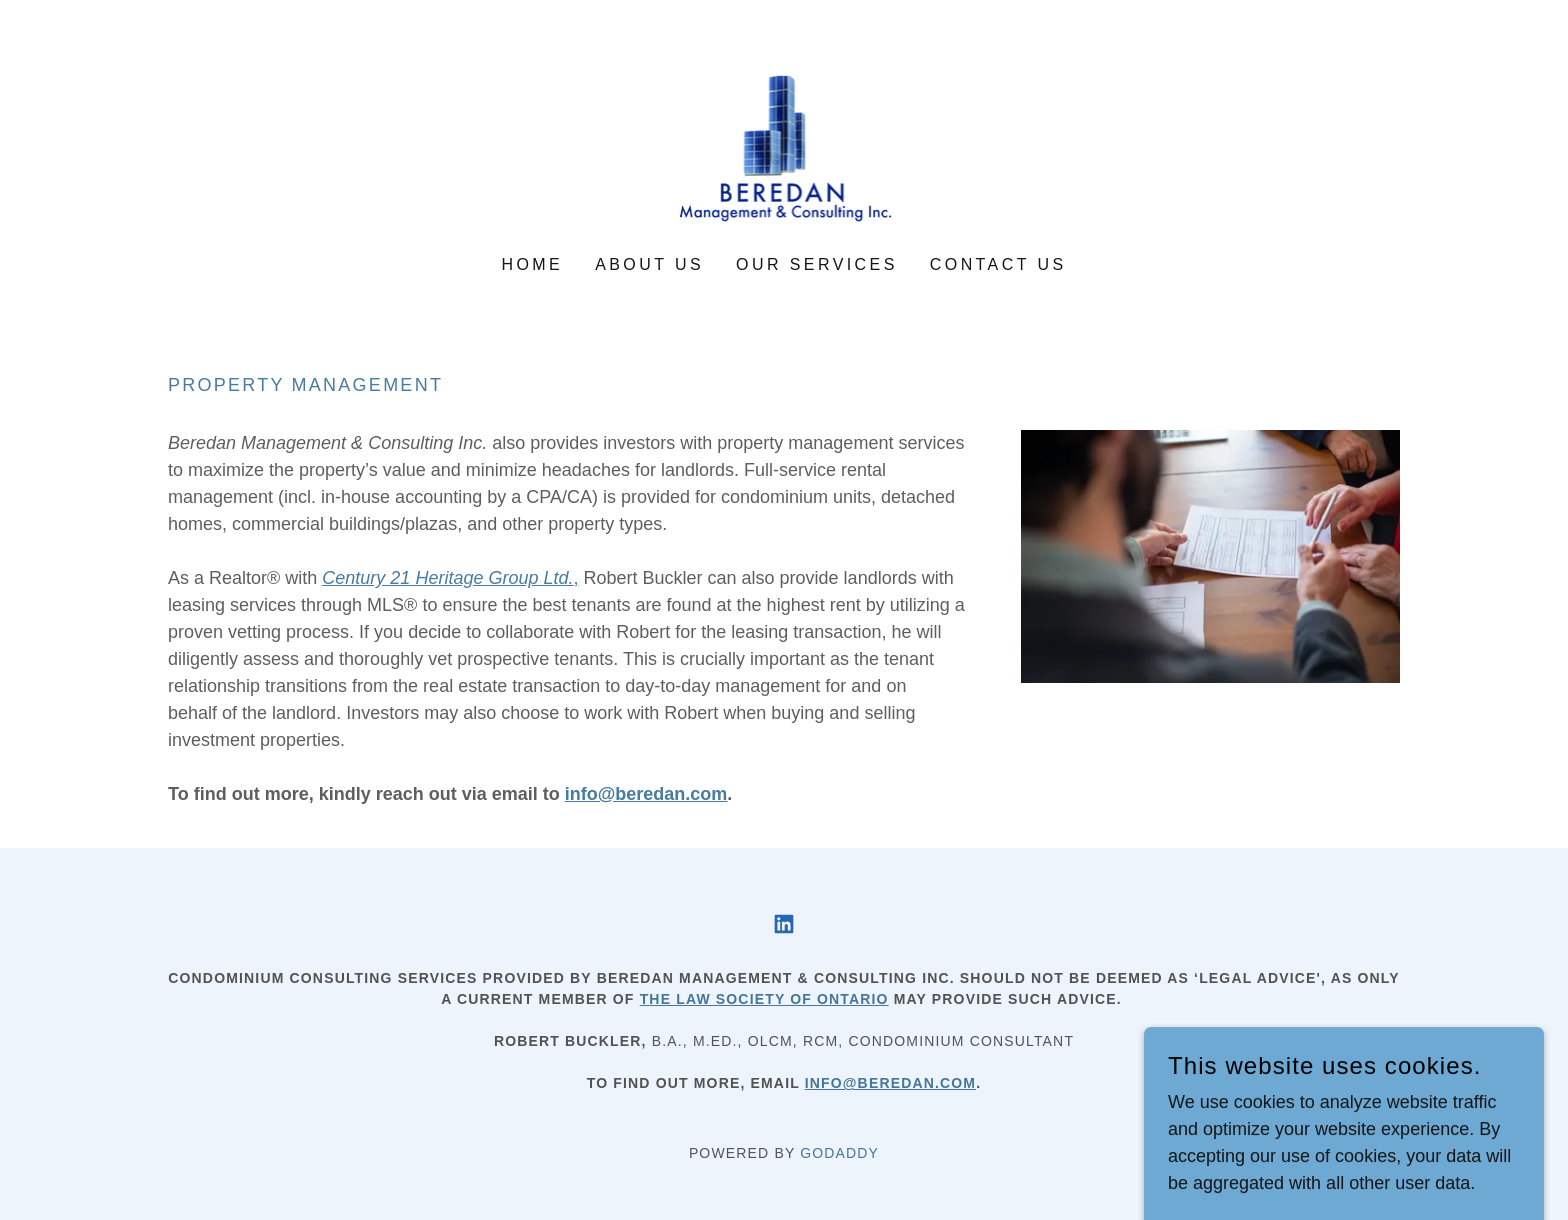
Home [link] (532, 264)
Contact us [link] (998, 264)
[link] (784, 141)
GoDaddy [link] (839, 1153)
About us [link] (649, 264)
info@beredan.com (890, 1083)
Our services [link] (817, 264)
